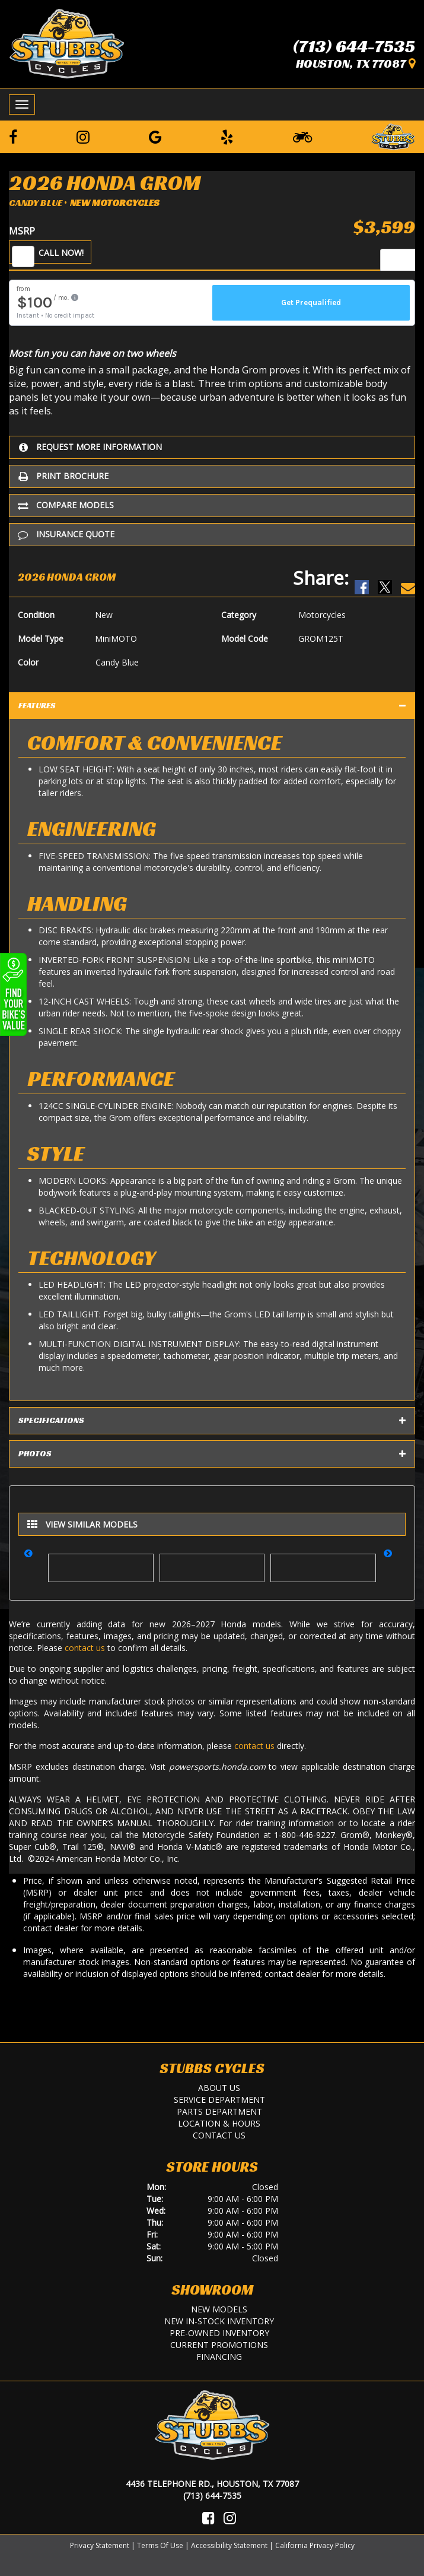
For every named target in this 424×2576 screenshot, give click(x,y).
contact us (85, 1647)
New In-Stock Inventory (219, 2321)
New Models (219, 2309)
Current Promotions (219, 2344)
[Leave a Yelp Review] (227, 136)
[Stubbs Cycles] (67, 42)
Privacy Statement (99, 2545)
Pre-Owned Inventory (219, 2333)
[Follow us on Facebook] (13, 136)
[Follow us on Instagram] (83, 136)
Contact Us (219, 2135)
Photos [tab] (212, 1454)
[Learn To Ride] (302, 136)
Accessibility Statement (229, 2545)
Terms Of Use (160, 2545)
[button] (32, 1561)
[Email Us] (408, 577)
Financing (219, 2356)
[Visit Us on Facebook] (208, 2518)
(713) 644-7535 (354, 46)
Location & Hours (219, 2123)
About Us (219, 2087)
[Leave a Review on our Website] (393, 135)
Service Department (219, 2099)
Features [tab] (212, 706)
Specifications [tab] (212, 1421)
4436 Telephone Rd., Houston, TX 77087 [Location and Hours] (212, 2483)
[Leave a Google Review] (155, 136)
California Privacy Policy (315, 2545)
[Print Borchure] (212, 476)
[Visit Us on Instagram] (230, 2518)
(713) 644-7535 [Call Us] (212, 2495)
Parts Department (219, 2111)
